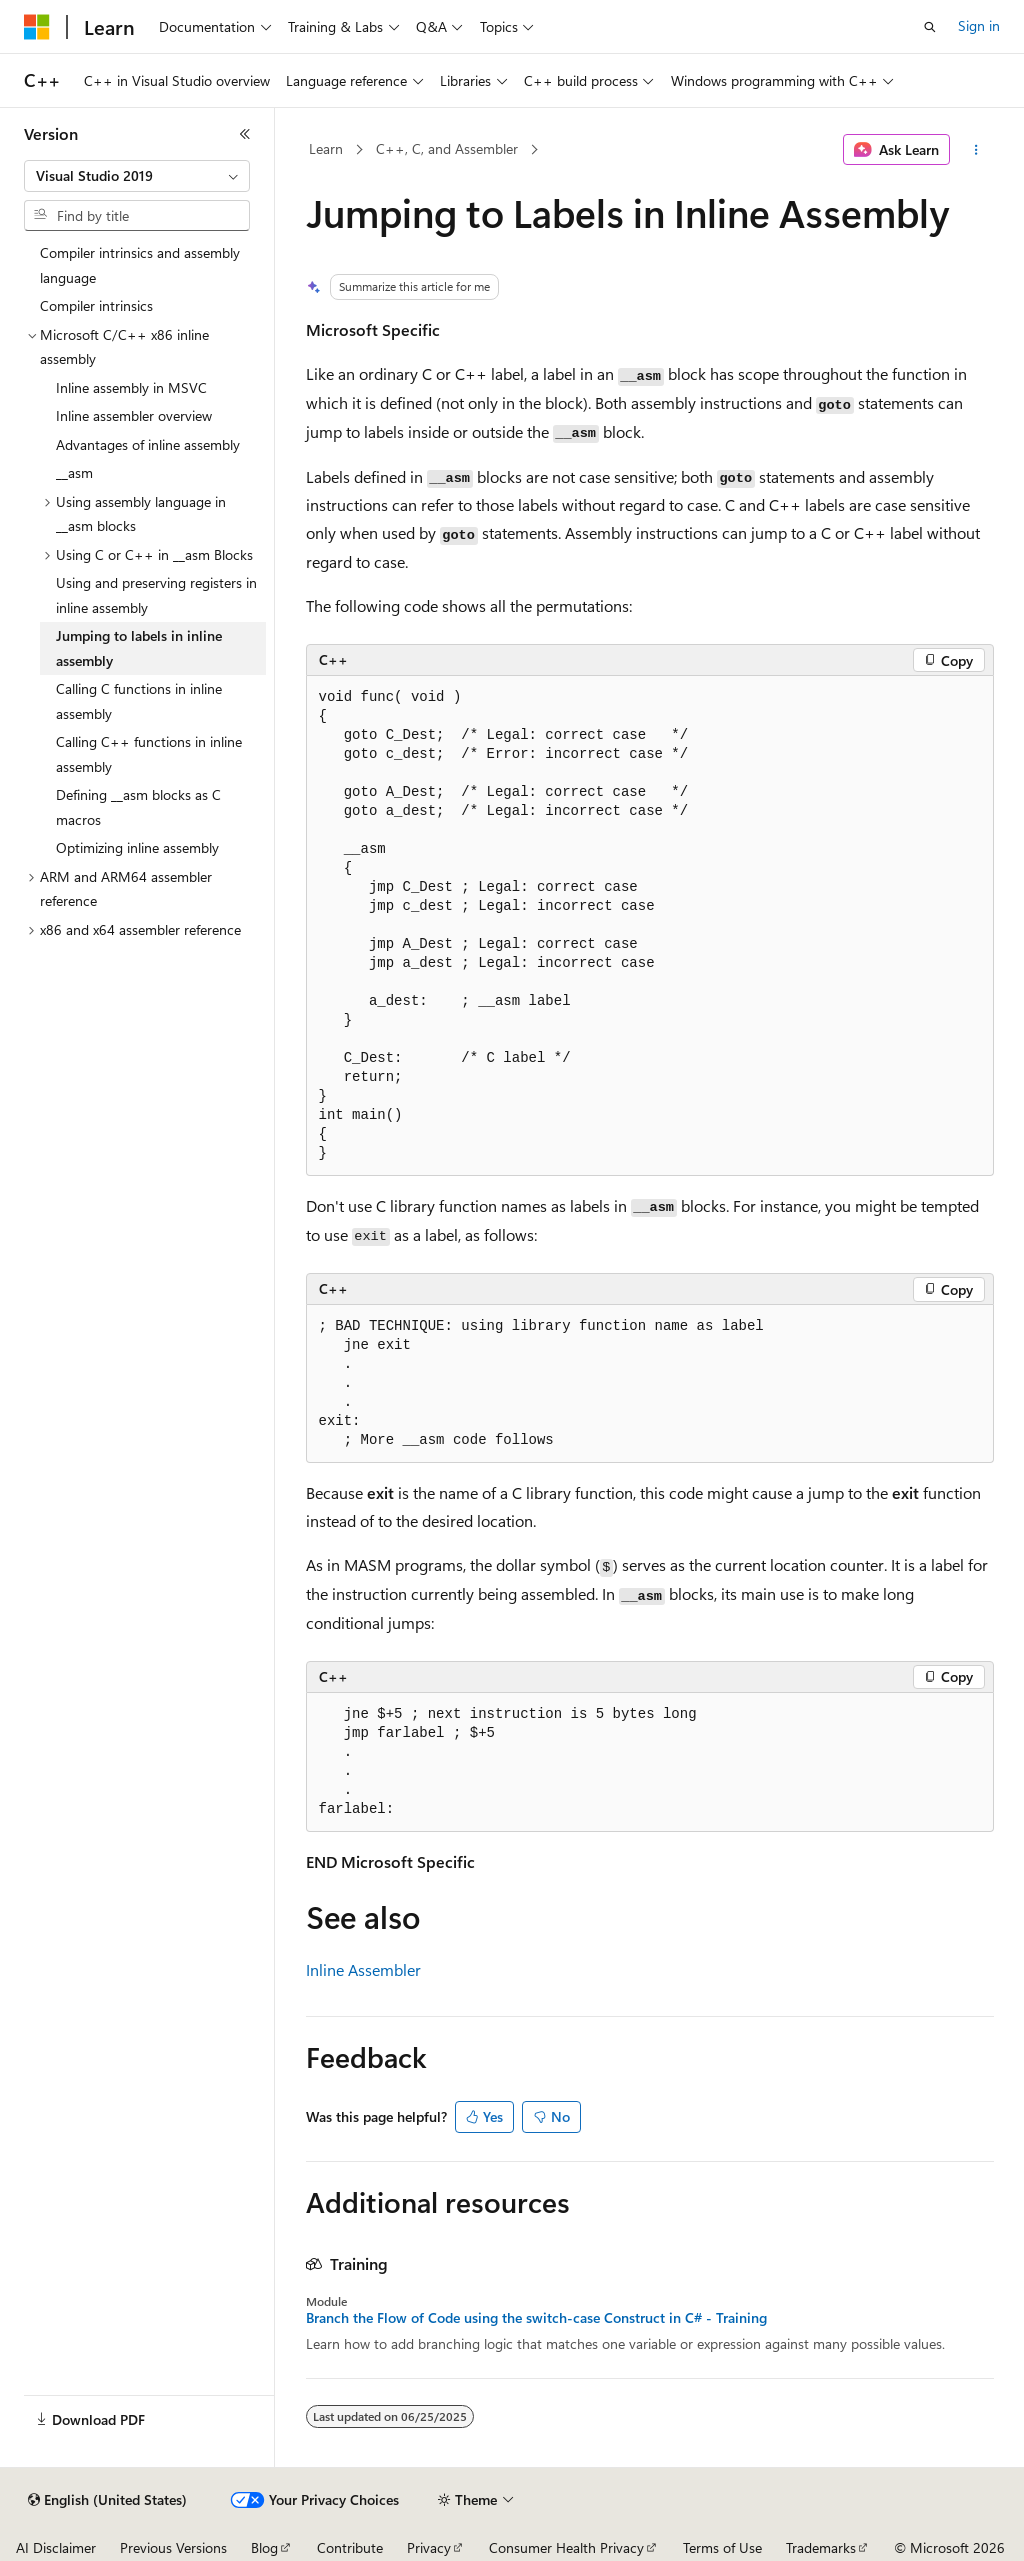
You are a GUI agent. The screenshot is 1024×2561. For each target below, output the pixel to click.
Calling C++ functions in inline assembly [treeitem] (149, 754)
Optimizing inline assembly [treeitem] (137, 847)
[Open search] (930, 27)
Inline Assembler (363, 1969)
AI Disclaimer (56, 2547)
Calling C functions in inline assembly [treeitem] (139, 701)
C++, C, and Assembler (447, 148)
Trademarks (821, 2547)
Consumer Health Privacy (566, 2547)
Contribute (350, 2547)
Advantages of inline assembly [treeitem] (148, 444)
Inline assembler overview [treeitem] (134, 415)
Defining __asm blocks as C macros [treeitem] (138, 807)
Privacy (429, 2547)
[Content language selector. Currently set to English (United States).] (107, 2500)
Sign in (979, 25)
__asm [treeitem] (74, 472)
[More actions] (975, 150)
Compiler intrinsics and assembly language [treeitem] (140, 265)
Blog (264, 2547)
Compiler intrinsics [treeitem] (96, 305)
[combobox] (137, 176)
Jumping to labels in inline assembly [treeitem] (139, 648)
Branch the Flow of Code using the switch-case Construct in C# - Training (536, 2318)
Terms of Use (722, 2547)
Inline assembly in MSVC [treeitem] (131, 387)
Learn (326, 148)
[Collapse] (245, 134)
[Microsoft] (37, 27)
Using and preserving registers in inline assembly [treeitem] (156, 595)
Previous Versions (173, 2547)
